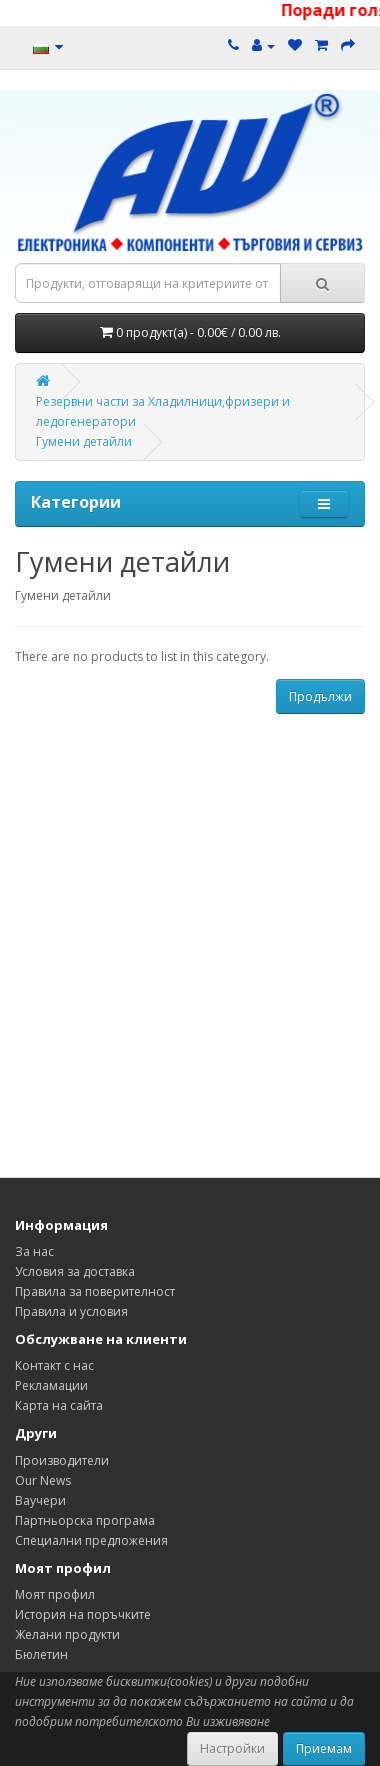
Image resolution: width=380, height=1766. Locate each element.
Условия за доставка (75, 1271)
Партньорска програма (85, 1520)
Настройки (232, 1748)
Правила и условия (71, 1311)
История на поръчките (83, 1614)
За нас (34, 1251)
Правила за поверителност (95, 1291)
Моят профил (55, 1594)
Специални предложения (91, 1540)
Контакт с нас (54, 1365)
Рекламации (51, 1385)
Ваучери (40, 1500)
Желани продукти (67, 1634)
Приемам (324, 1748)
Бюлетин (41, 1654)
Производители (62, 1460)
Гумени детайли (84, 441)
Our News (43, 1480)
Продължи (320, 696)
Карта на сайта (59, 1405)
